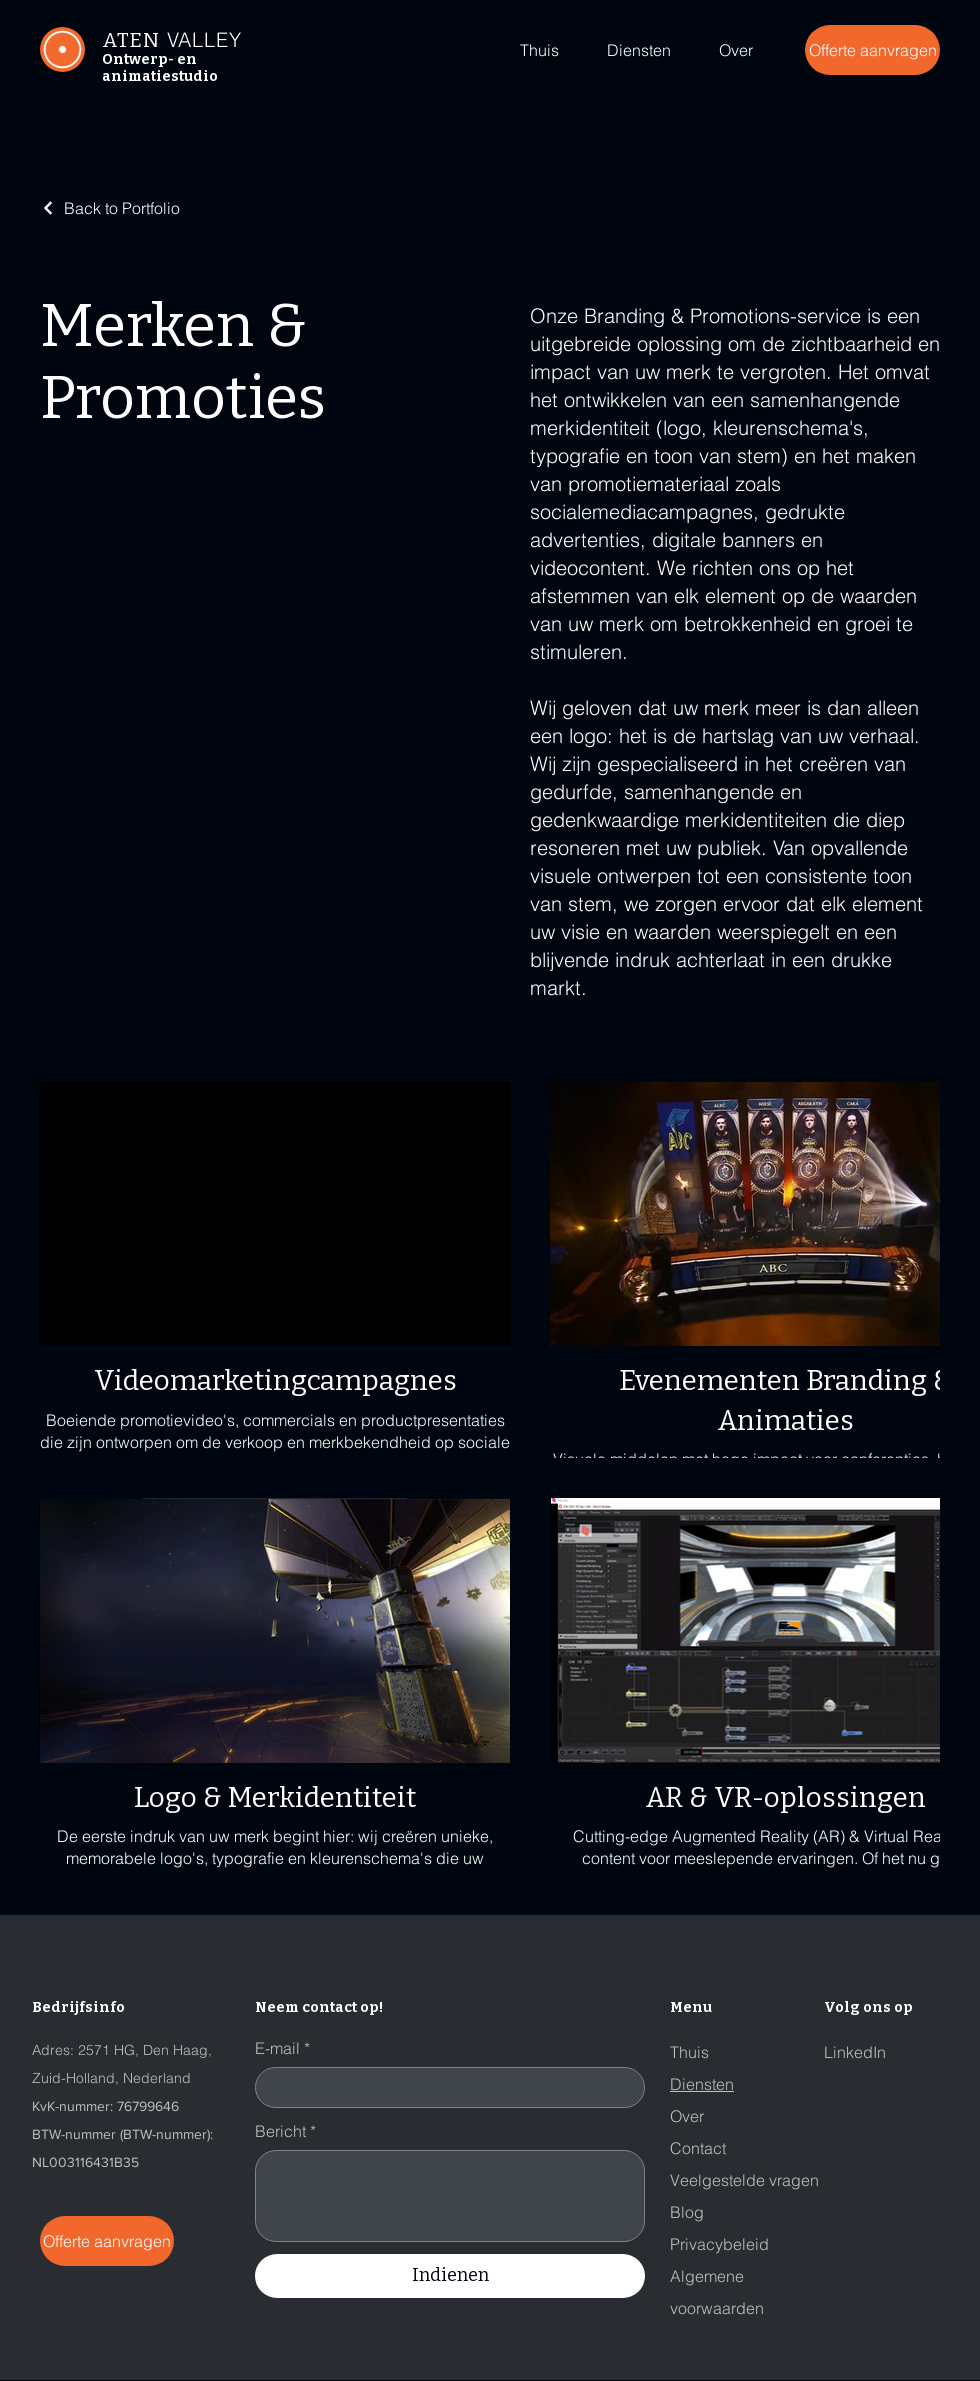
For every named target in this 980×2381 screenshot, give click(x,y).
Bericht (285, 2131)
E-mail (282, 2048)
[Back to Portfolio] (110, 208)
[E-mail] (444, 2087)
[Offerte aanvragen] (872, 50)
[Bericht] (450, 2196)
